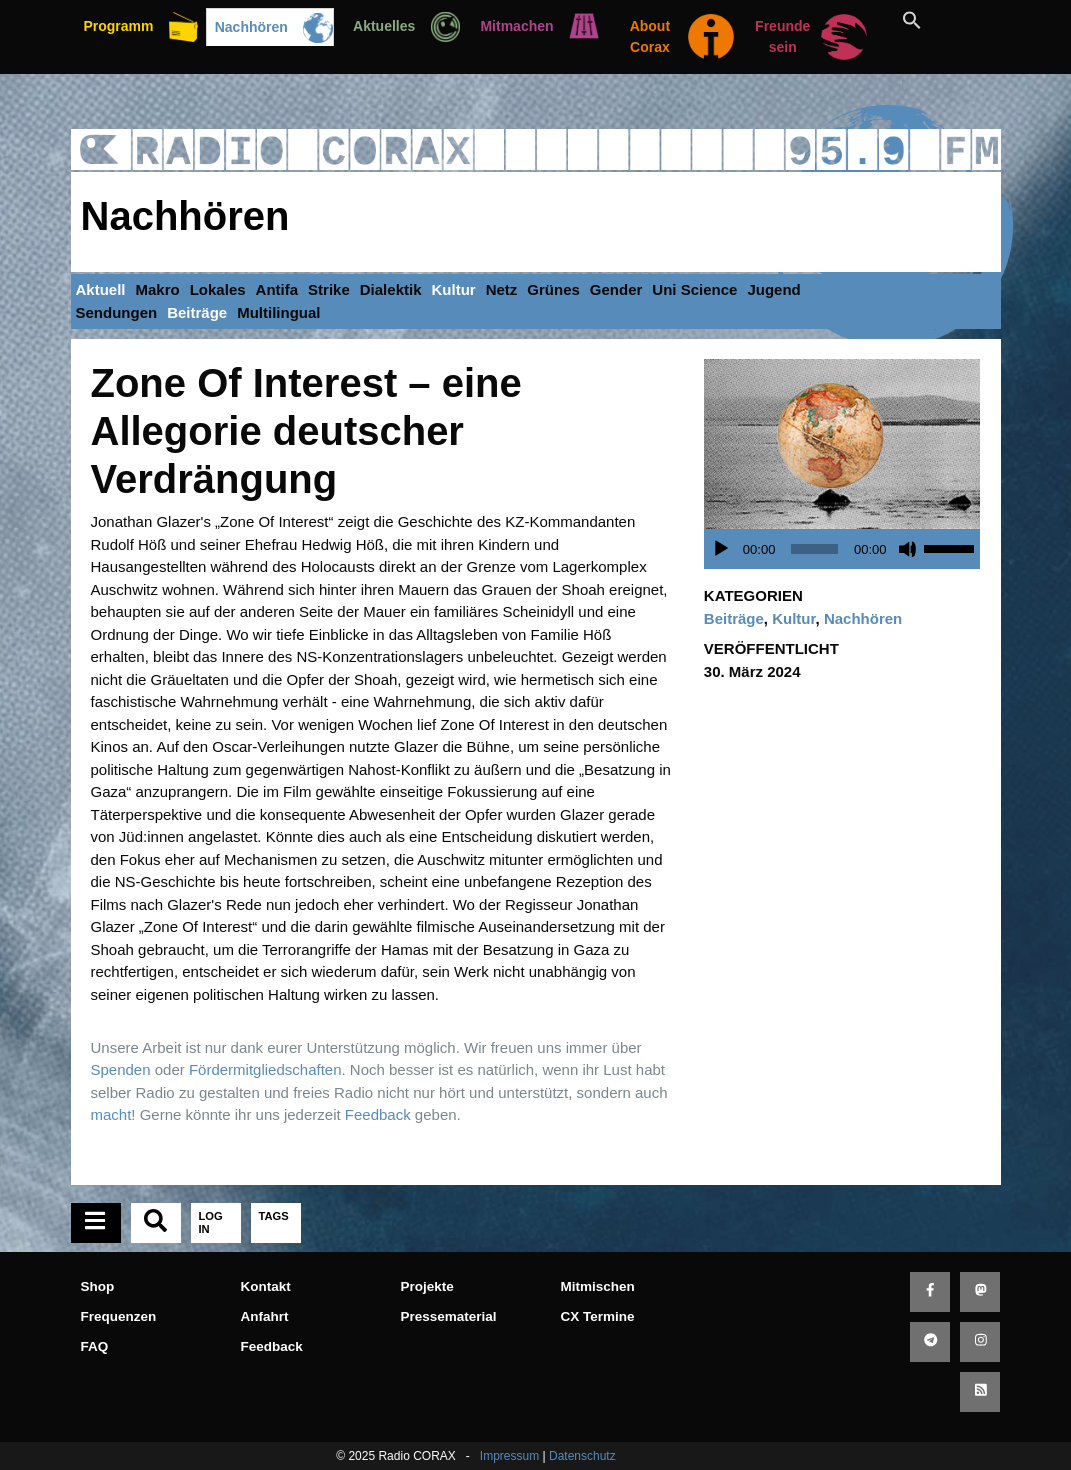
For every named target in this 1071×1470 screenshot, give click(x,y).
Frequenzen (119, 1316)
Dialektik (391, 289)
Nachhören (251, 27)
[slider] (814, 549)
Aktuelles (384, 26)
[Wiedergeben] (721, 549)
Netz (502, 289)
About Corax (650, 36)
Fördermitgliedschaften (265, 1069)
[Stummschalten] (908, 549)
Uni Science (694, 289)
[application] (847, 549)
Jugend (773, 289)
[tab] (96, 1223)
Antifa (277, 289)
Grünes (553, 289)
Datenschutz (582, 1456)
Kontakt (266, 1286)
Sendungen (117, 312)
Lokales (218, 289)
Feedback (378, 1114)
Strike (329, 289)
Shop (98, 1286)
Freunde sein (782, 36)
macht (111, 1114)
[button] (934, 20)
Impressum (509, 1456)
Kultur (453, 289)
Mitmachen (516, 26)
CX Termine (598, 1316)
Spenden (121, 1069)
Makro (158, 289)
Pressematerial (449, 1316)
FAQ (95, 1346)
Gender (616, 289)
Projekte (427, 1286)
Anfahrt (265, 1316)
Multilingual (278, 312)
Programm (118, 26)
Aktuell (101, 289)
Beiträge (197, 312)
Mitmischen (598, 1286)
